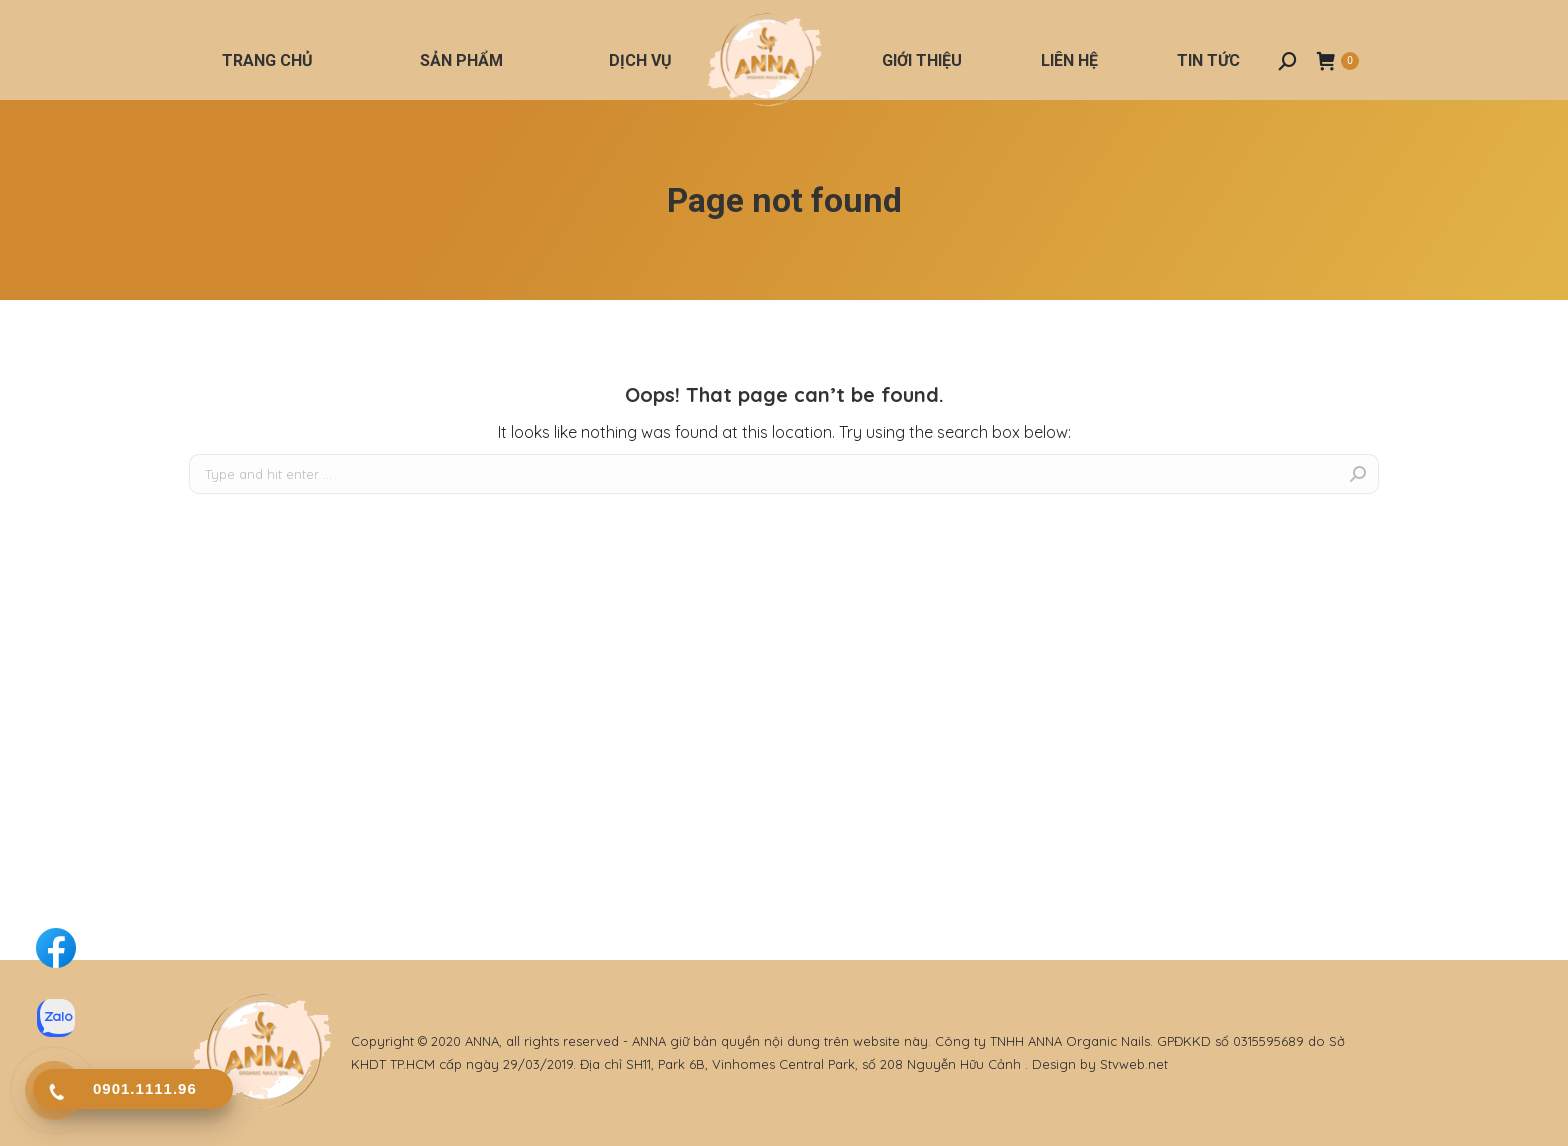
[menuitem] (267, 61)
